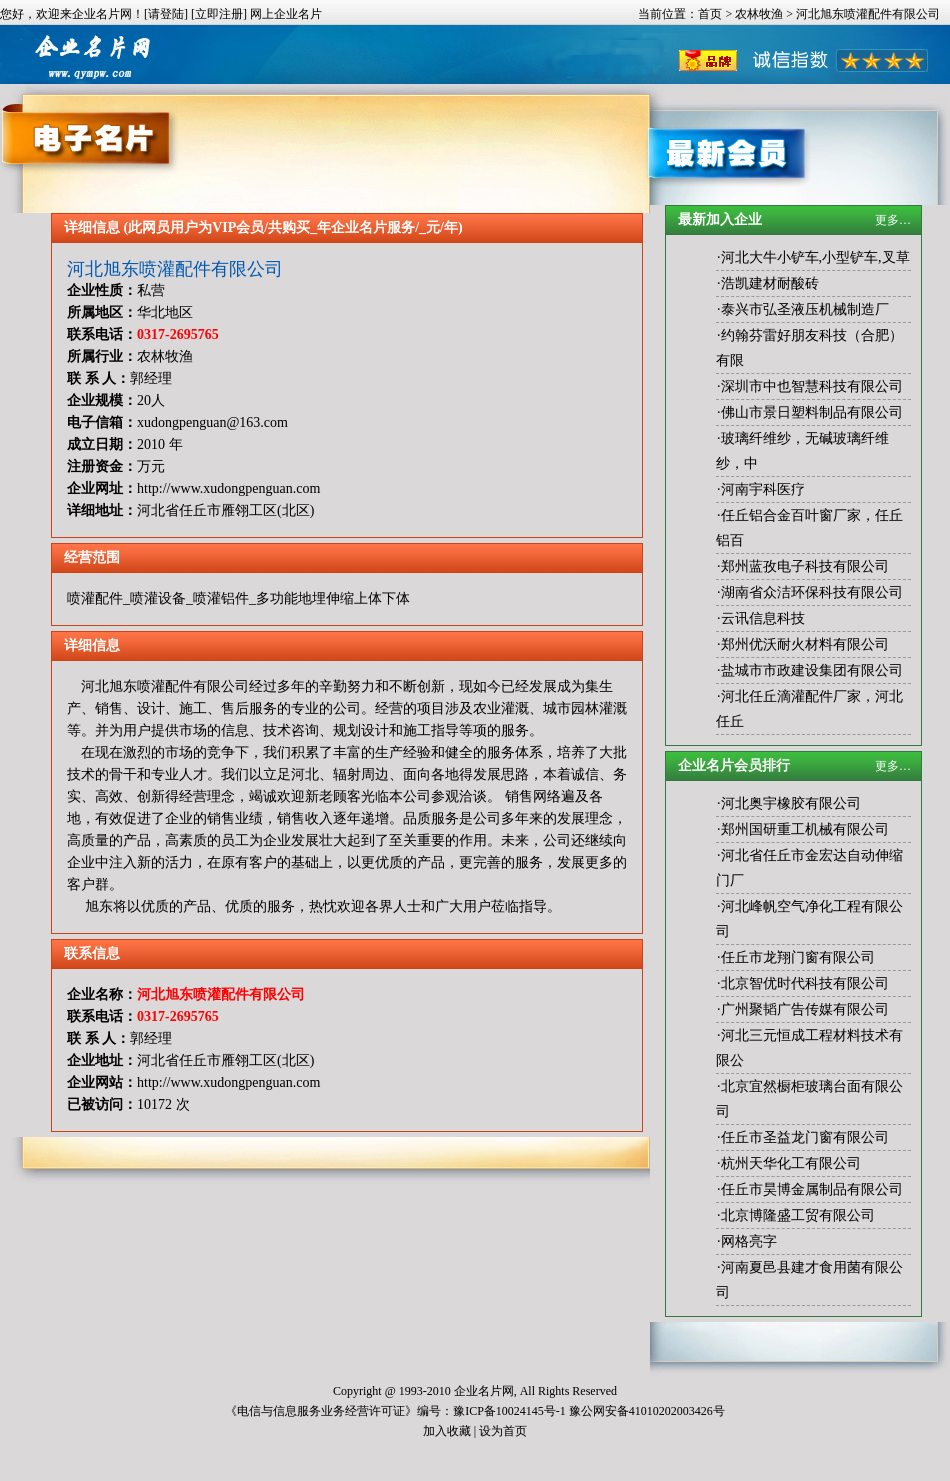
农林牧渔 (759, 14)
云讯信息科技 (763, 618)
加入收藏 (447, 1431)
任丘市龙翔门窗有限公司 (798, 957)
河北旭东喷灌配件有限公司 (175, 269)
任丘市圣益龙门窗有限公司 (805, 1137)
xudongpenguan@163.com (212, 422)
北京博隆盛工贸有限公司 (798, 1215)
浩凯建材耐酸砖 (770, 283)
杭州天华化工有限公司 (791, 1163)
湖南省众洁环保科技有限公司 (812, 592)
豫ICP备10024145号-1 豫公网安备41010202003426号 (589, 1411)
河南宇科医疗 (763, 489)
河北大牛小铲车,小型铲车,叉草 (815, 257)
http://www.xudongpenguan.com (228, 488)
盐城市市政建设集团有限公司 (812, 670)
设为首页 (503, 1431)
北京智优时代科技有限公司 (805, 983)
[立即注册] (219, 14)
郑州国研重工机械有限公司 (805, 829)
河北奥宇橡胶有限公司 (791, 803)
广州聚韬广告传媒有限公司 (805, 1009)
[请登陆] (166, 14)
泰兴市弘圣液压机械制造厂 (805, 309)
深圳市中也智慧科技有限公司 (812, 386)
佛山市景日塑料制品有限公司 (812, 412)
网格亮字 (749, 1241)
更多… (893, 220)
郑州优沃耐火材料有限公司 (805, 644)
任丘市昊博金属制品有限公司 (812, 1189)
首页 (710, 14)
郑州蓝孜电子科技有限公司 (805, 566)
